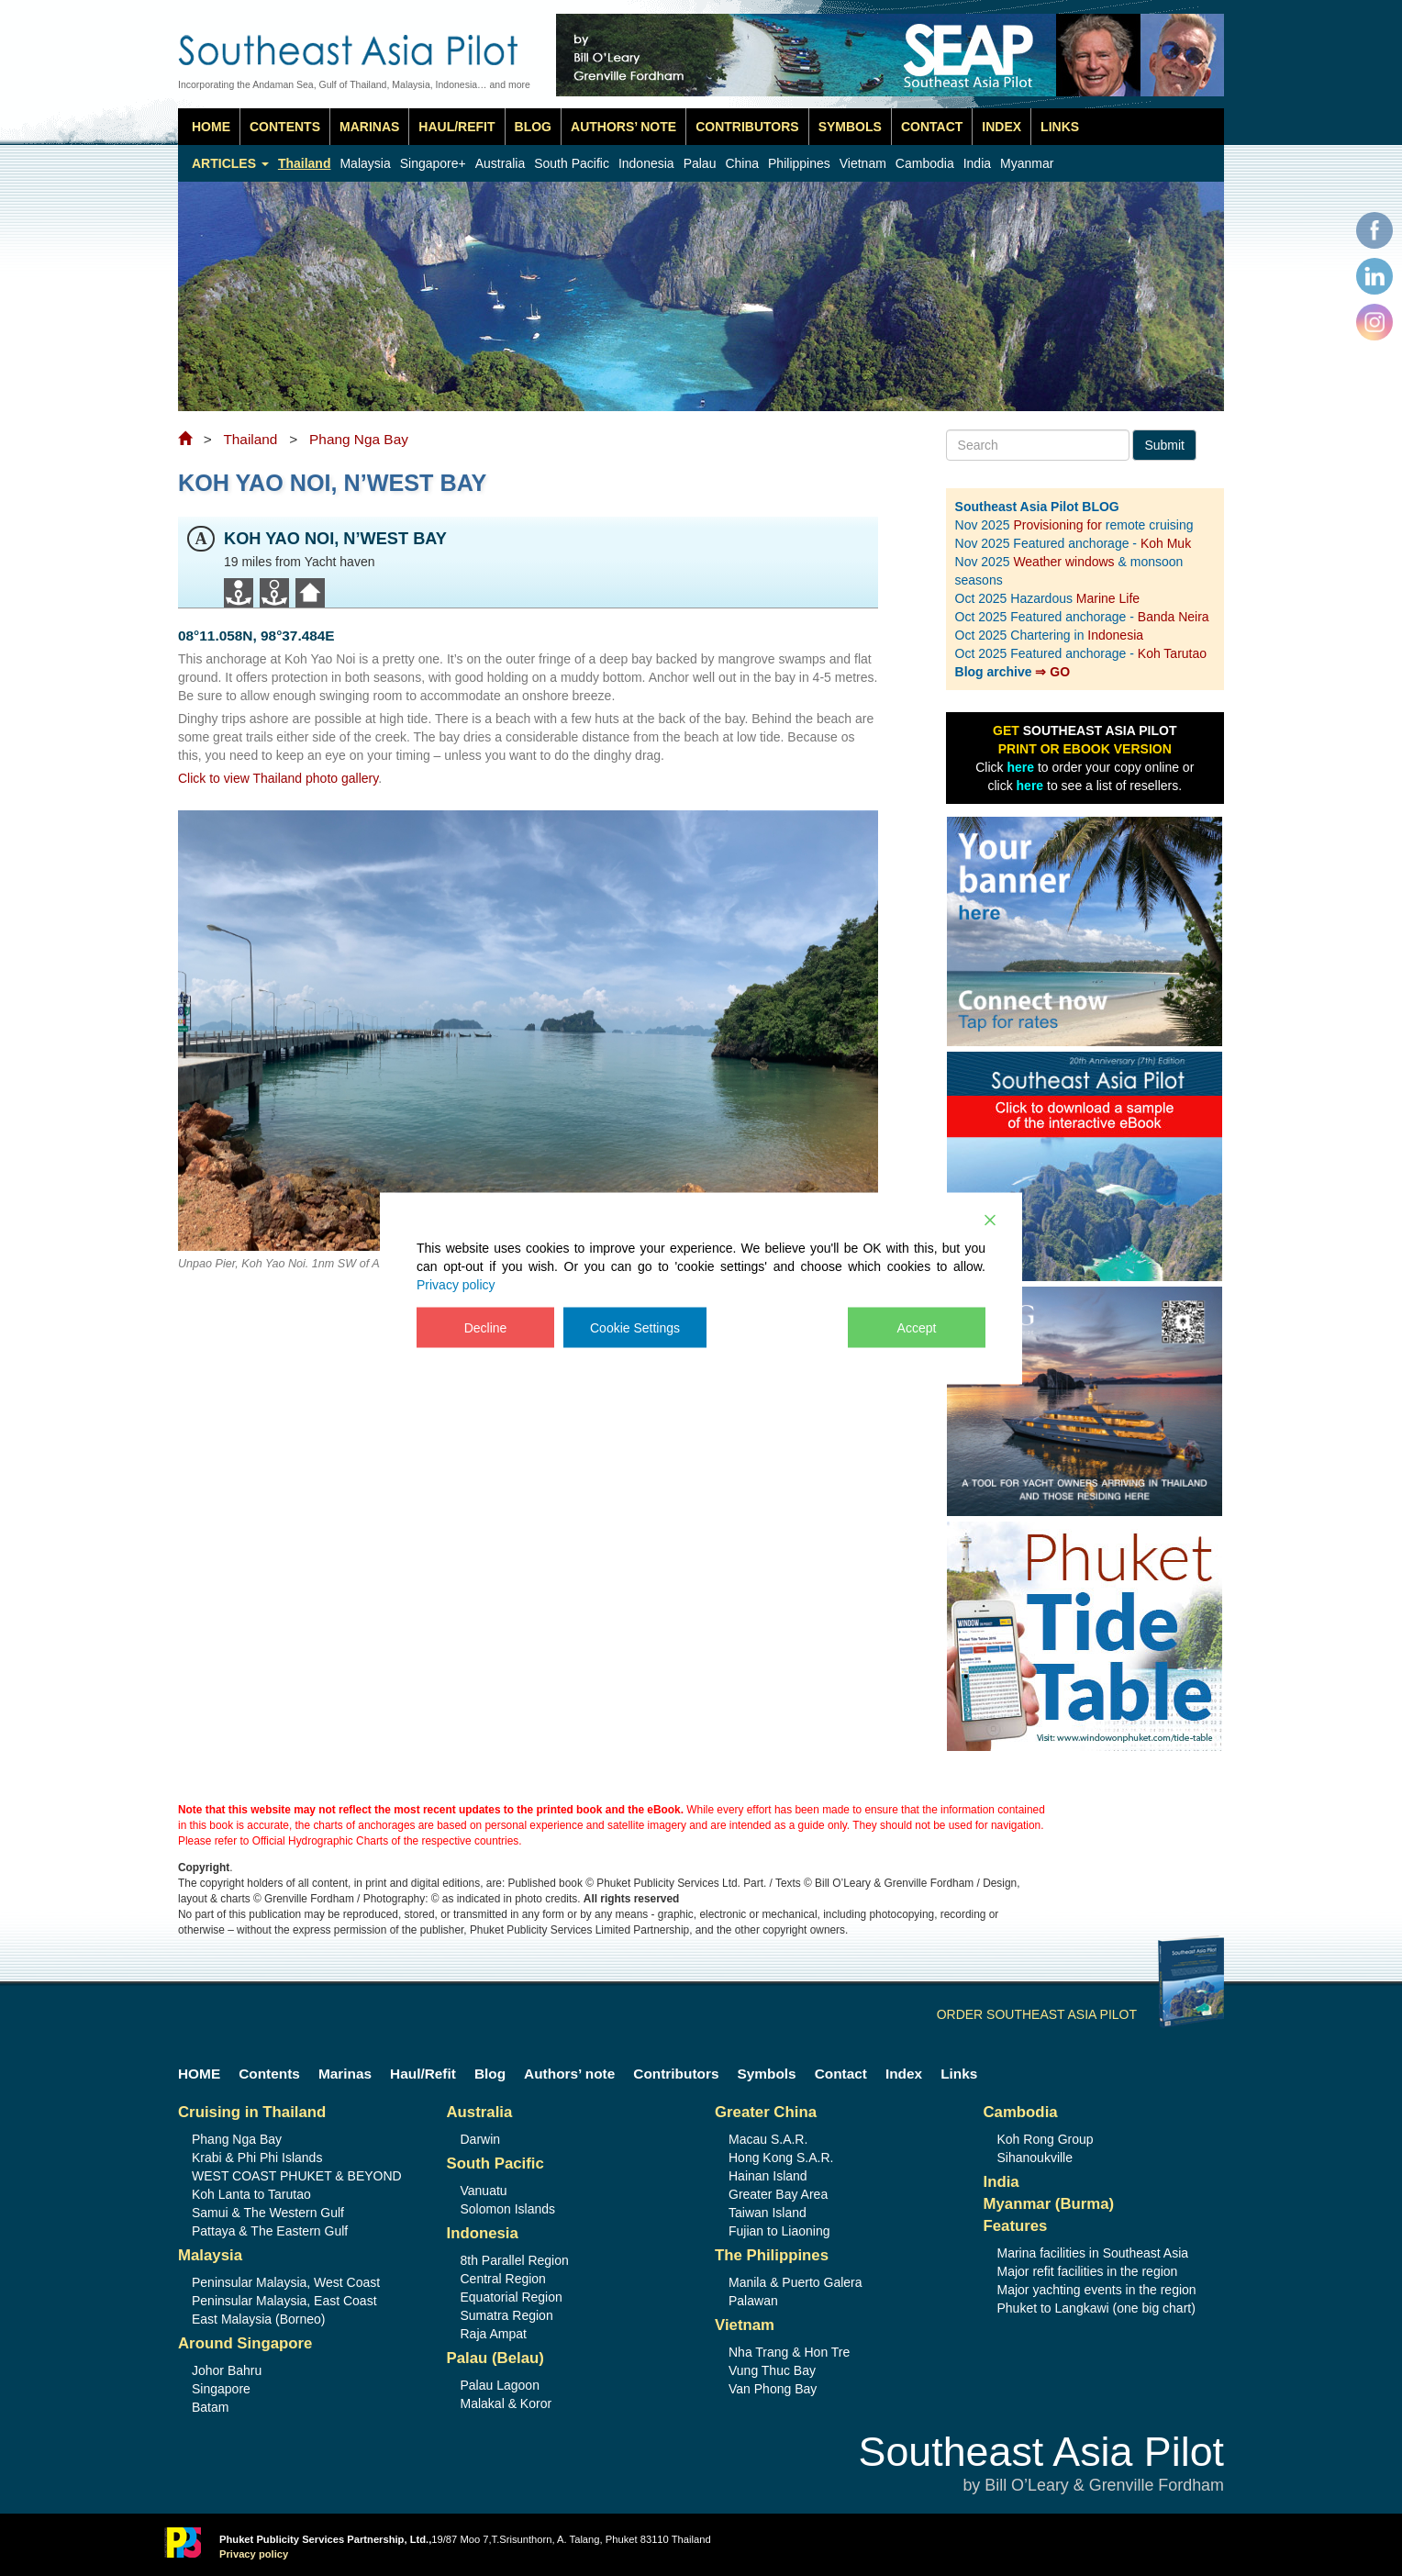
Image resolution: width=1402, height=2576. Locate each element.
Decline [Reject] (485, 1327)
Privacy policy (456, 1284)
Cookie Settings (635, 1327)
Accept (917, 1327)
